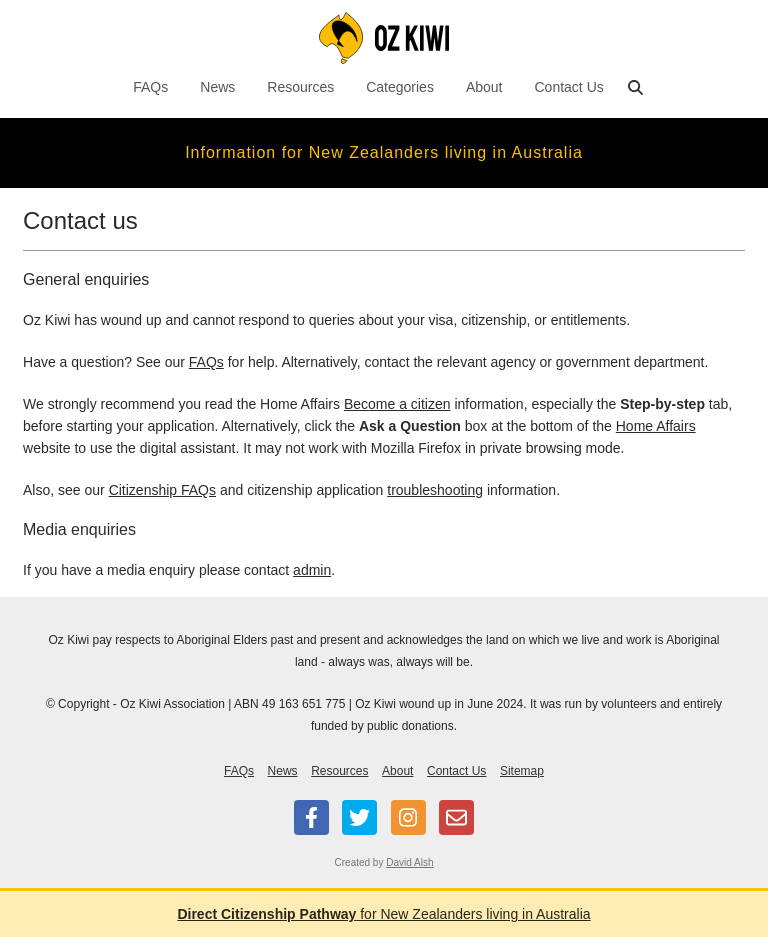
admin (312, 570)
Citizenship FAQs (162, 490)
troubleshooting (435, 490)
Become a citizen (397, 404)
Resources (300, 87)
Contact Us (569, 87)
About (484, 87)
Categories (400, 87)
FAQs (150, 87)
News (217, 87)
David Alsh (409, 862)
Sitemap (522, 771)
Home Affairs (656, 426)
